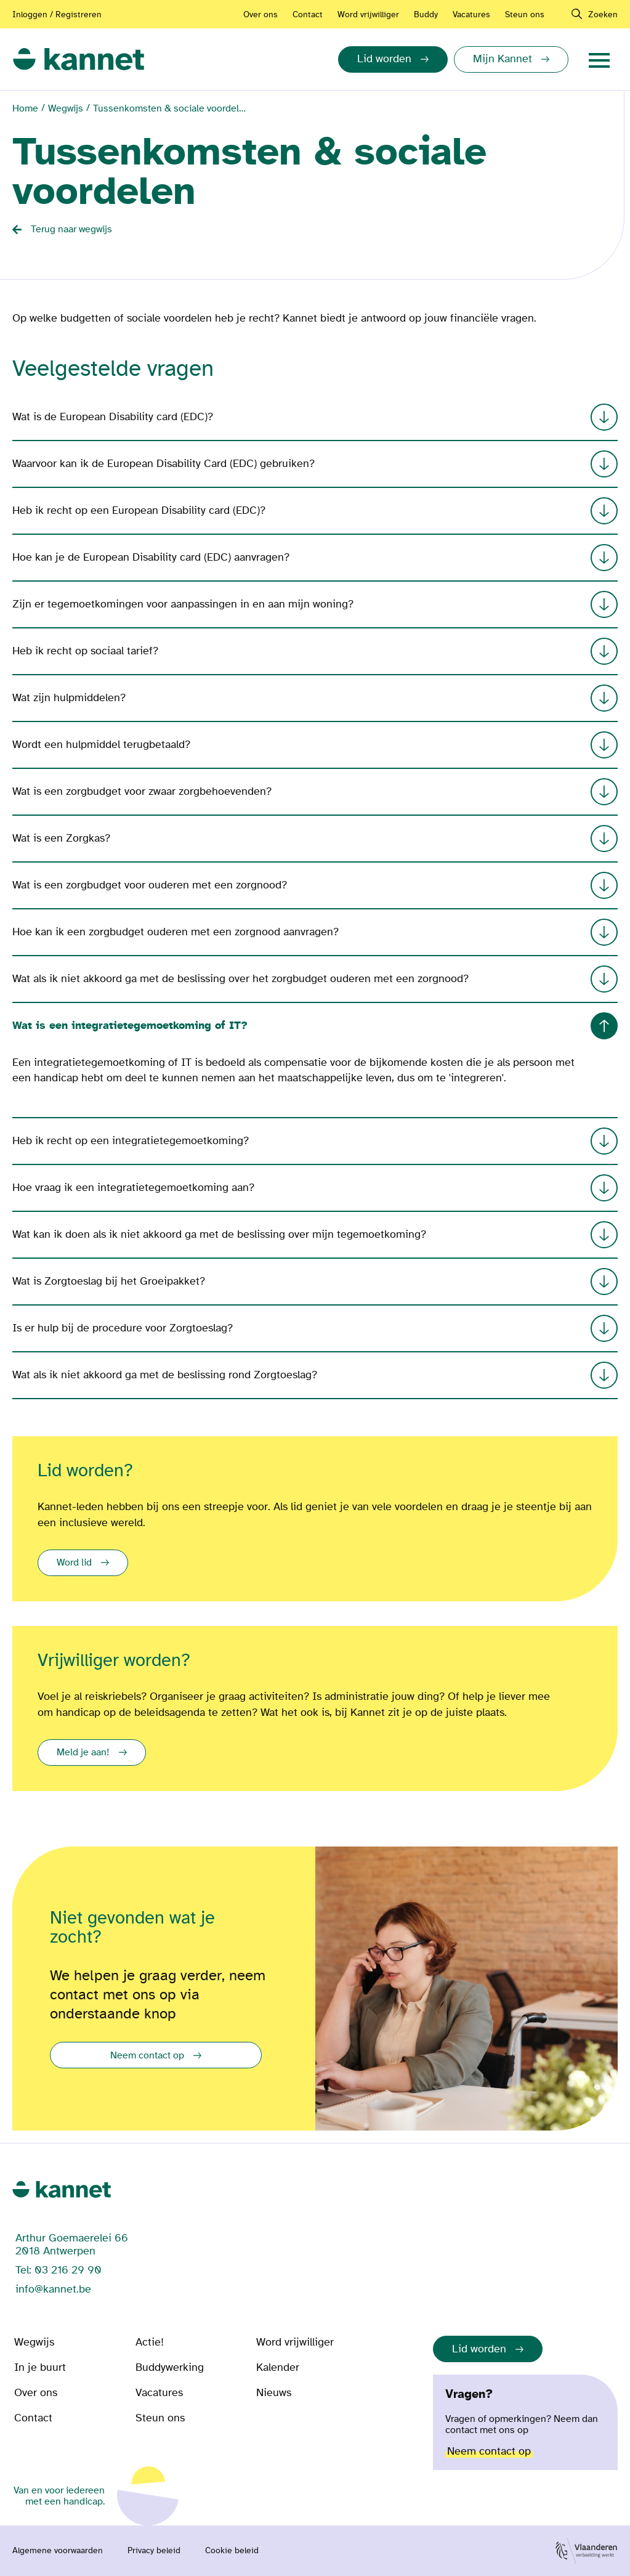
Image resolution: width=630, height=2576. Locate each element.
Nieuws (273, 2392)
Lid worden (479, 2348)
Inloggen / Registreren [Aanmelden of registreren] (57, 14)
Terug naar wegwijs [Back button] (71, 229)
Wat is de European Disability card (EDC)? (315, 417)
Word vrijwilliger (368, 14)
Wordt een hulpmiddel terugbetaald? (315, 744)
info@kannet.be (53, 2289)
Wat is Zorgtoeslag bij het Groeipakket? (315, 1281)
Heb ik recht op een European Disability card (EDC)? (315, 510)
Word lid (74, 1562)
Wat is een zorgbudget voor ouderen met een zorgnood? (315, 885)
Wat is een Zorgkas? (315, 838)
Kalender (277, 2367)
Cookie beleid (232, 2551)
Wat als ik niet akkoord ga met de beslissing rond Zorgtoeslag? (315, 1375)
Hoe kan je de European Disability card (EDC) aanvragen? (315, 557)
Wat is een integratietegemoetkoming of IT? (315, 1025)
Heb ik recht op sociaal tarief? (315, 651)
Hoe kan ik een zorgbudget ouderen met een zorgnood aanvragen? (315, 932)
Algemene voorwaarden (57, 2551)
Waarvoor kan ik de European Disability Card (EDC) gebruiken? (315, 463)
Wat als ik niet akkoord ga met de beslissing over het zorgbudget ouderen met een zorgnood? (315, 979)
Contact (308, 14)
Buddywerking (169, 2367)
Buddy (426, 14)
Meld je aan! (83, 1752)
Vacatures (471, 14)
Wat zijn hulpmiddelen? (315, 698)
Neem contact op (147, 2055)
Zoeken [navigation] (603, 14)
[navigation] (599, 59)
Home (25, 108)
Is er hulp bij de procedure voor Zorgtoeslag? (315, 1328)
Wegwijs (65, 108)
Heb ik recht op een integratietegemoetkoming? (315, 1141)
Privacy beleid (153, 2551)
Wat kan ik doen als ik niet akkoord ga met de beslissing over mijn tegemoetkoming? (315, 1234)
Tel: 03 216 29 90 (58, 2270)
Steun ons (524, 14)
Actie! (149, 2342)
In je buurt (40, 2367)
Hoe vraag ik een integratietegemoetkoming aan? (315, 1187)
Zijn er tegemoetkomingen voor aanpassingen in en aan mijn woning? (315, 604)
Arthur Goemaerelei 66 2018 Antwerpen (71, 2244)
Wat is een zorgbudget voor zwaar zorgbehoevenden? (315, 791)
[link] (78, 59)
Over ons (260, 14)
